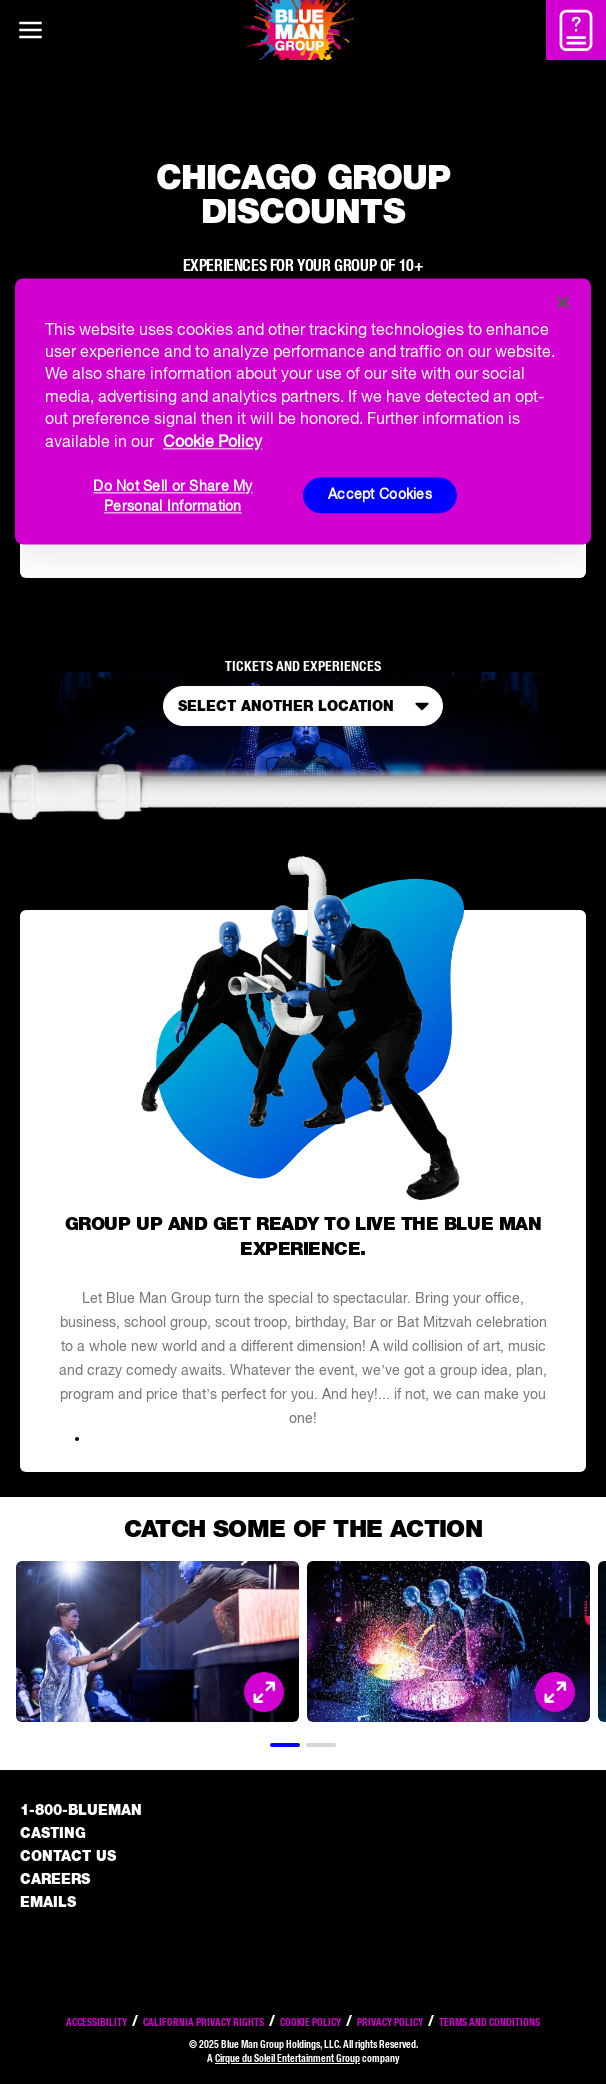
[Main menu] (30, 30)
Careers (55, 1879)
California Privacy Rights (203, 2022)
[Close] (563, 302)
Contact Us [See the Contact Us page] (68, 1856)
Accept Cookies (380, 495)
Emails (48, 1902)
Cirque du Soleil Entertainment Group (287, 2058)
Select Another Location (307, 706)
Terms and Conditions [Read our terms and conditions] (489, 2022)
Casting (53, 1833)
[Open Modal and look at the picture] (264, 1692)
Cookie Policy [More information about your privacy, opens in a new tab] (212, 441)
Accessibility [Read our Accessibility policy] (96, 2022)
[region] (303, 411)
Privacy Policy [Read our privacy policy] (390, 2022)
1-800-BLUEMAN (81, 1810)
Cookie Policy (310, 2022)
